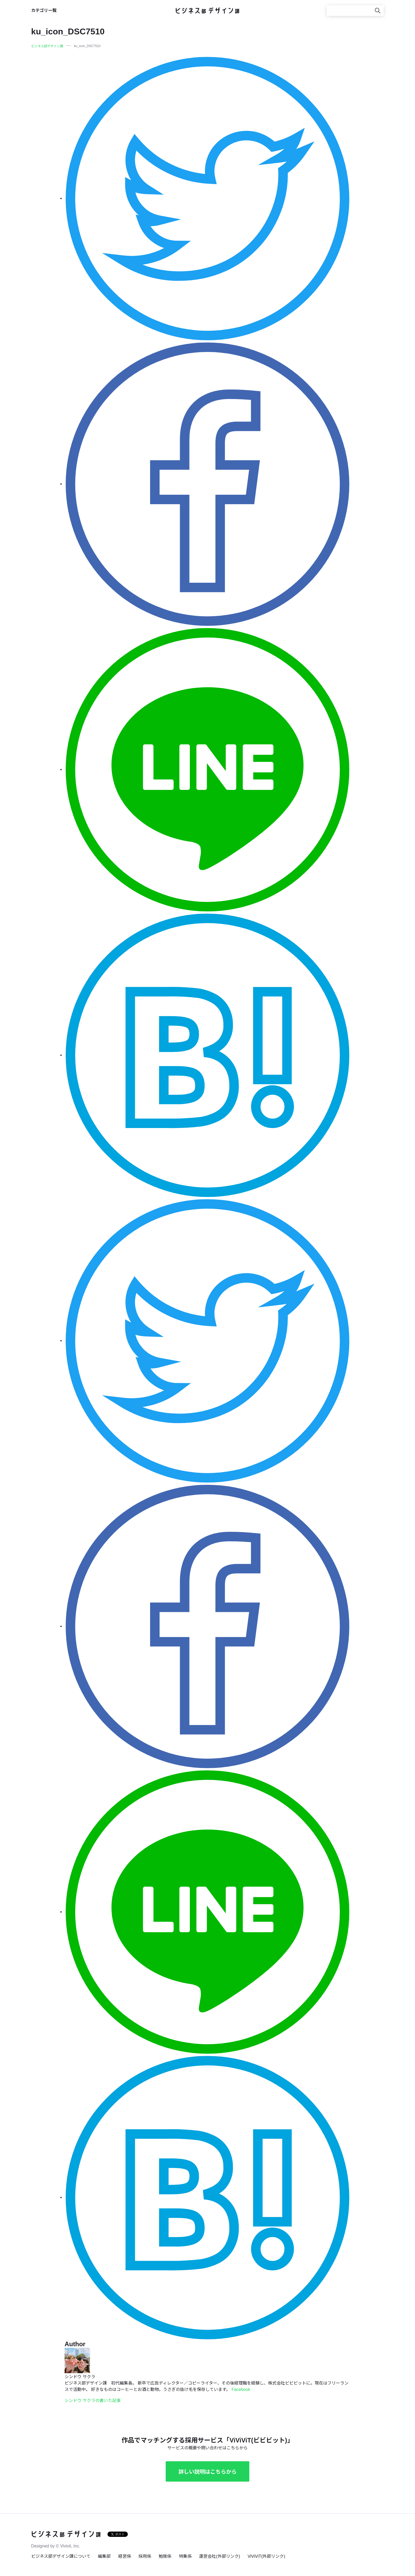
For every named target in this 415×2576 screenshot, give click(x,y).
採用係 (144, 2556)
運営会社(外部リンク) (219, 2556)
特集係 (185, 2556)
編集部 (104, 2556)
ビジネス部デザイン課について (61, 2556)
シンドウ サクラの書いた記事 (93, 2400)
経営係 (124, 2556)
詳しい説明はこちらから (207, 2472)
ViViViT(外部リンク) (266, 2556)
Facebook (241, 2389)
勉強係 (165, 2556)
